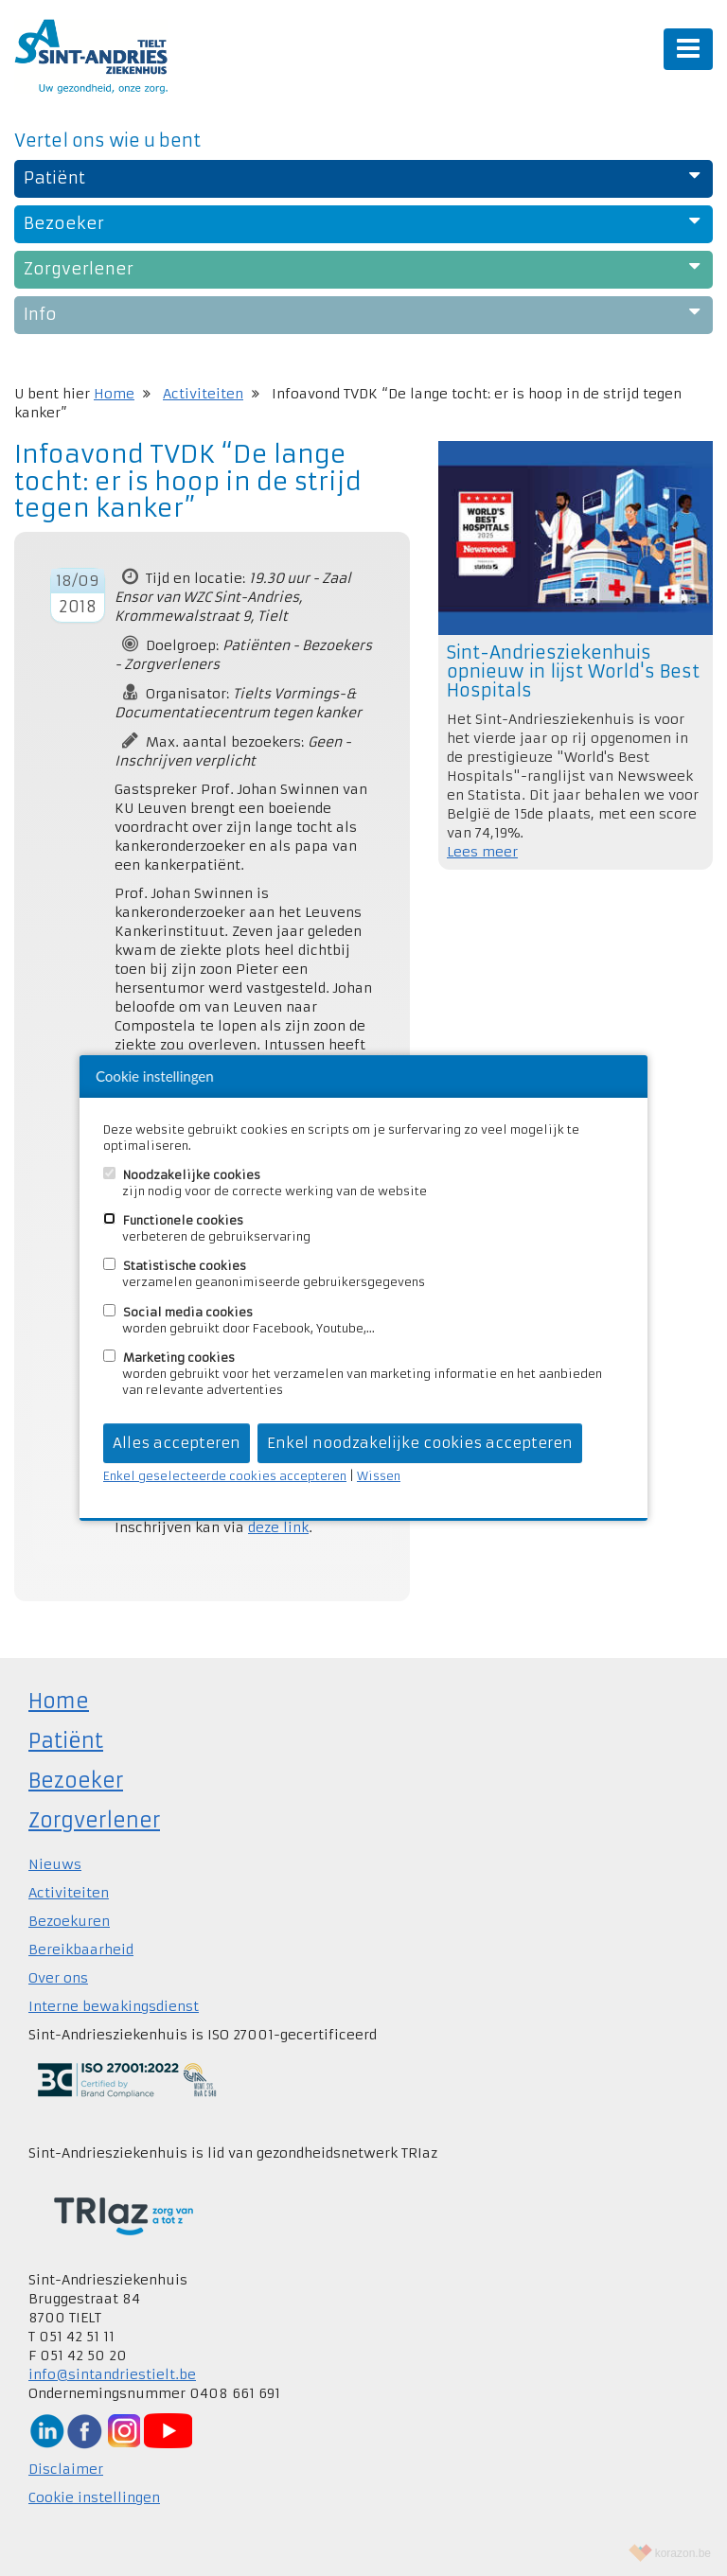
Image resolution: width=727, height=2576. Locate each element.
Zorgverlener (94, 1820)
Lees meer (482, 851)
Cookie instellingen (94, 2497)
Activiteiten (203, 393)
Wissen (378, 1476)
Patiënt (65, 1741)
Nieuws (54, 1864)
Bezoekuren (69, 1921)
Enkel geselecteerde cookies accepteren (224, 1476)
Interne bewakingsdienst (113, 2006)
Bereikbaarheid (80, 1949)
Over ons (58, 1977)
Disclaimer (65, 2469)
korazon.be (683, 2553)
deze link (278, 1527)
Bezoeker (75, 1780)
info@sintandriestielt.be (112, 2374)
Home (114, 393)
